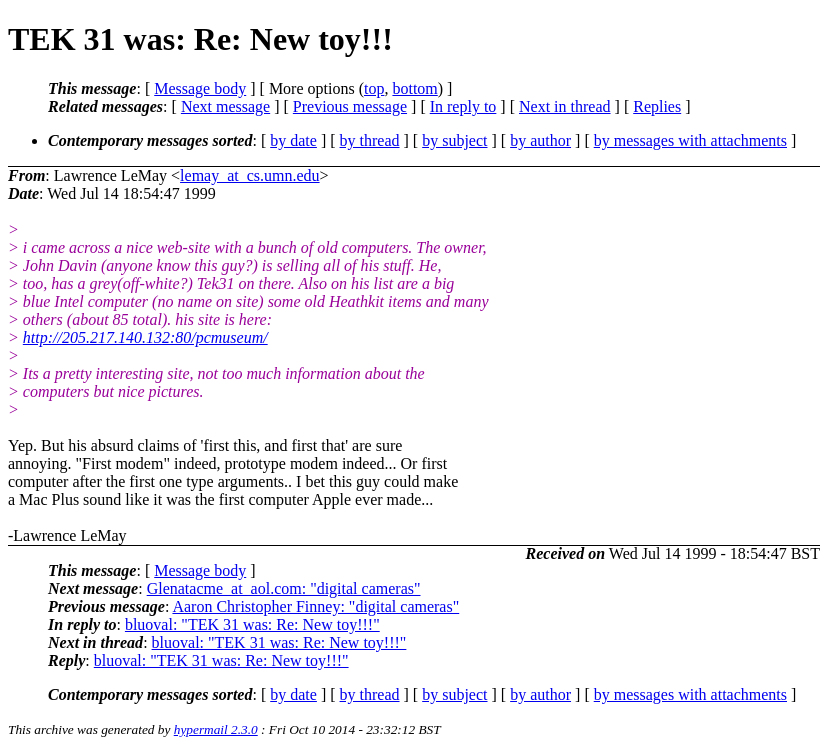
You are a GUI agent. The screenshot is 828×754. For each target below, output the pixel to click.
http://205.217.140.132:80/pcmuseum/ (145, 337)
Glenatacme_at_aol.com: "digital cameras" (284, 588)
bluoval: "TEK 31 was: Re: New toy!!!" (252, 624)
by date (293, 140)
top (374, 88)
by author (540, 140)
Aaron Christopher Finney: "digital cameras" (315, 606)
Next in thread (565, 106)
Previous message (350, 106)
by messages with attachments (690, 140)
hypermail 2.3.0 (216, 729)
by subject (454, 140)
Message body (200, 88)
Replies (657, 106)
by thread (370, 140)
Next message (225, 106)
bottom (414, 88)
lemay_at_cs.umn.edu (250, 175)
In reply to (463, 106)
